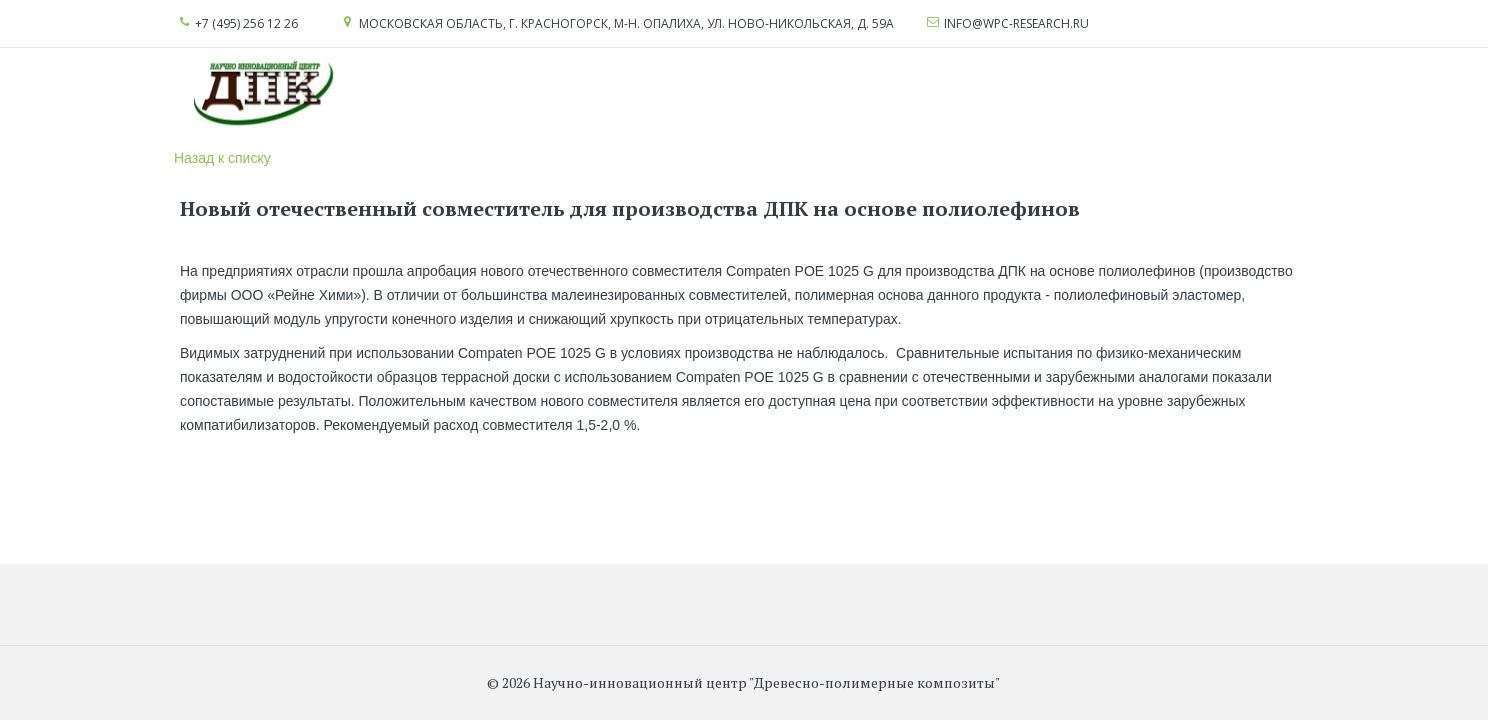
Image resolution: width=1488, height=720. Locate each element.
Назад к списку (222, 158)
